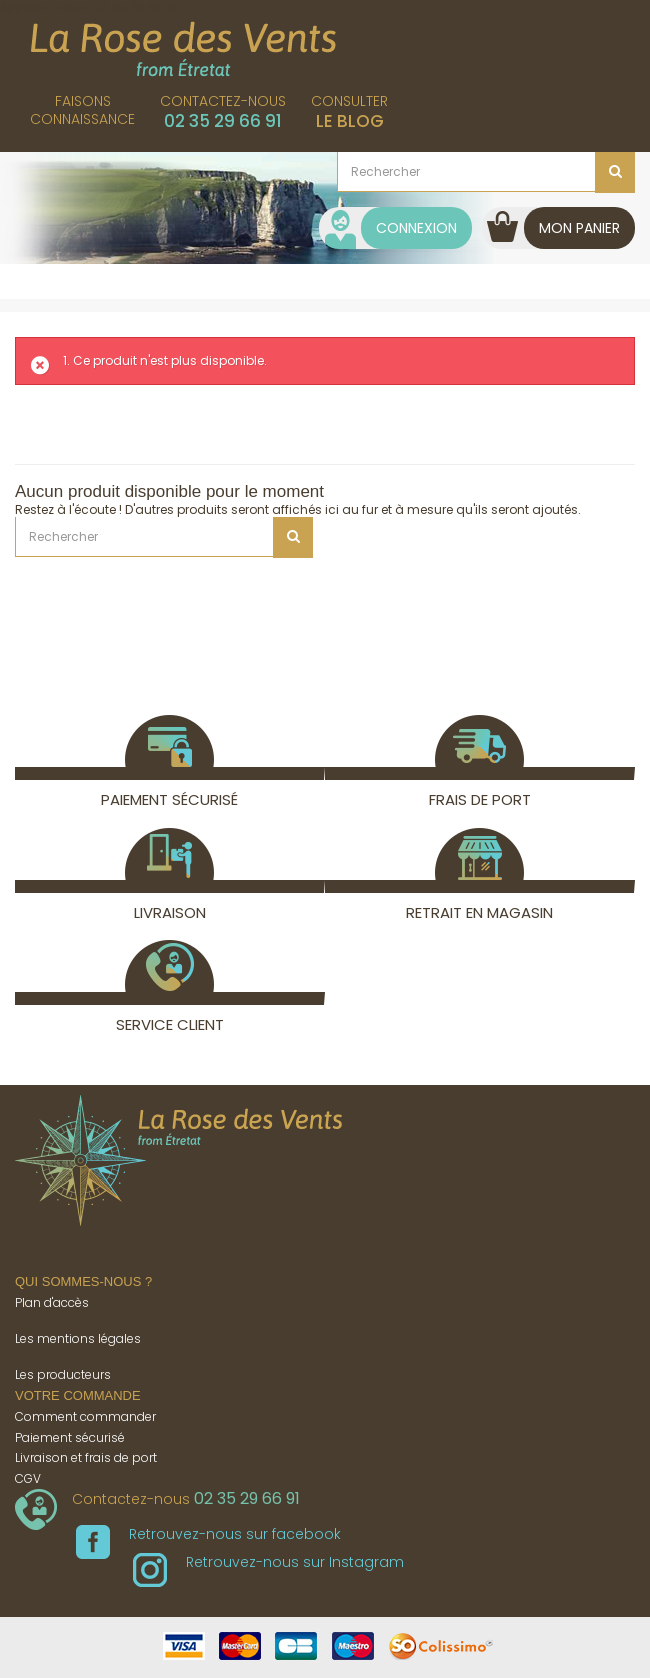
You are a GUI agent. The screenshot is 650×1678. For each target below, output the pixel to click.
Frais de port (480, 788)
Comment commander (85, 1416)
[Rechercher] (486, 172)
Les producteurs (63, 1374)
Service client (170, 1013)
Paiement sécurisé (169, 788)
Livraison (169, 901)
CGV (28, 1478)
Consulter (349, 112)
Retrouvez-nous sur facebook (208, 1534)
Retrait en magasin (479, 901)
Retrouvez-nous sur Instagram (268, 1562)
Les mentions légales (78, 1338)
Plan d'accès (52, 1302)
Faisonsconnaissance (82, 110)
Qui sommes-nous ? (83, 1281)
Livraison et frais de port (86, 1457)
